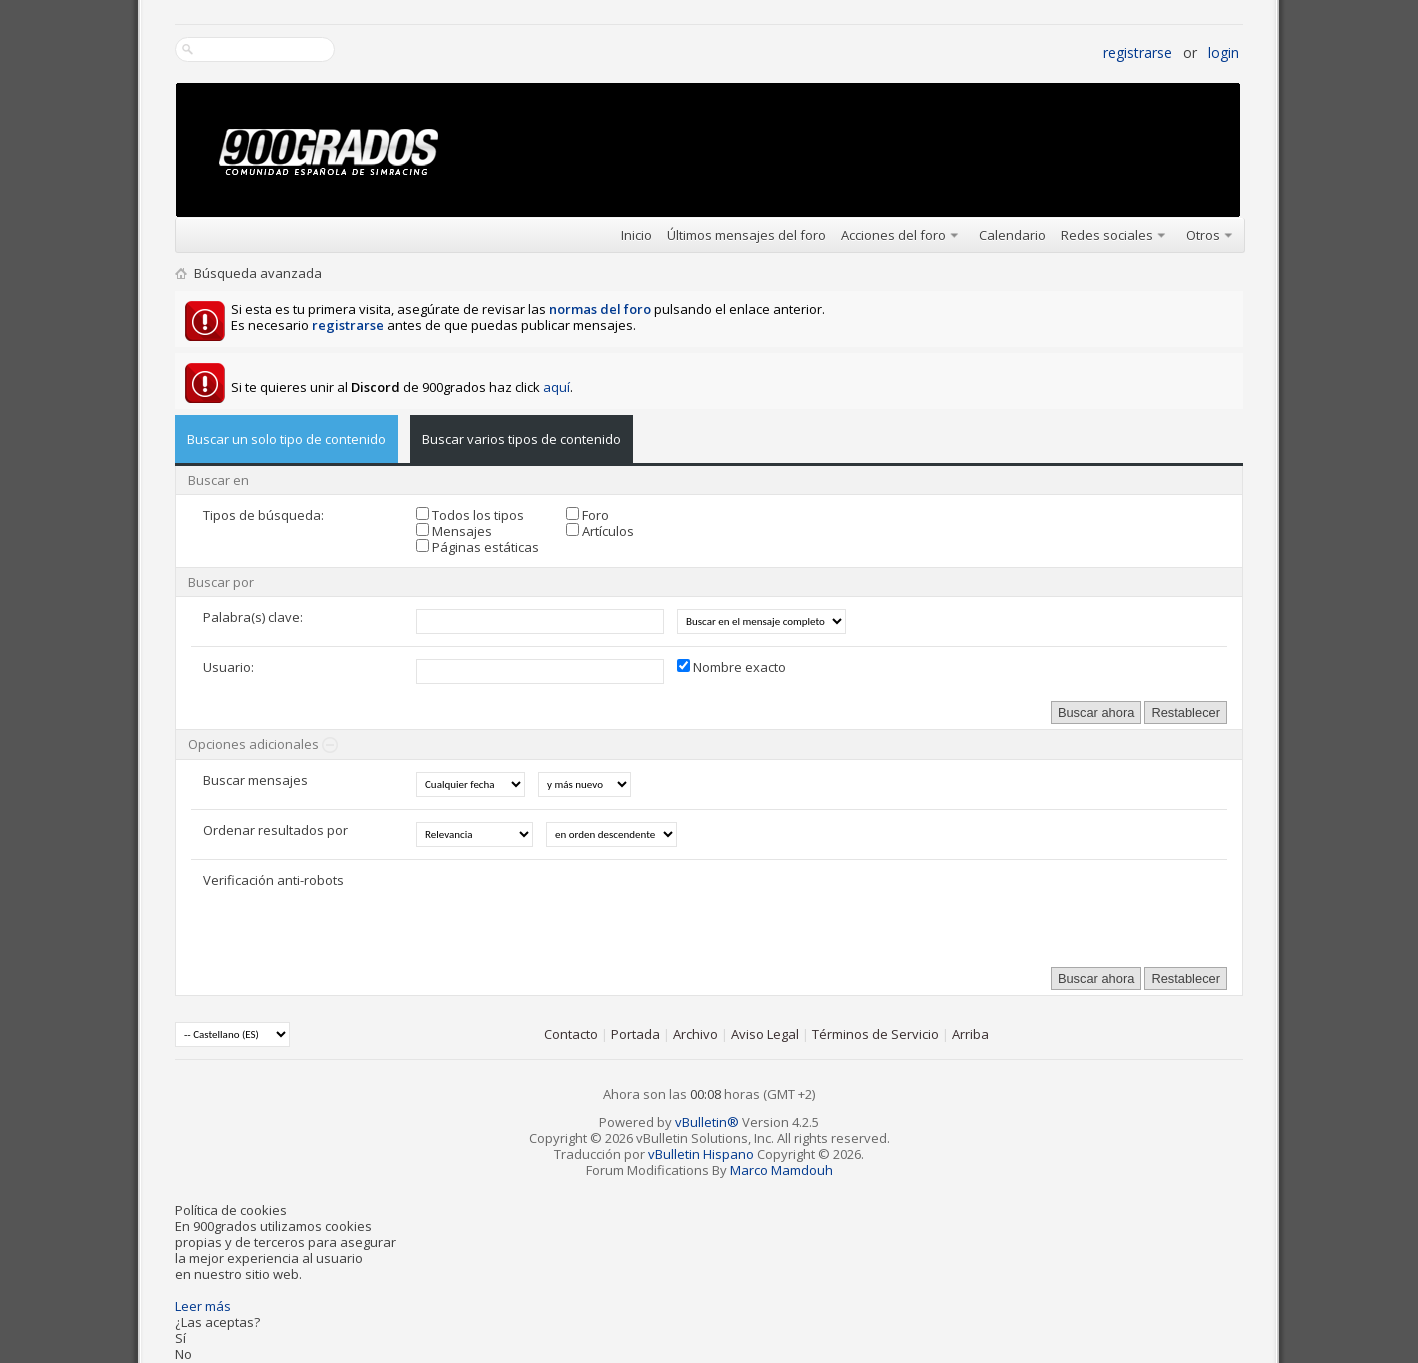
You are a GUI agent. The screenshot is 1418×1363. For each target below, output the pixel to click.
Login (1223, 52)
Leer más (203, 1306)
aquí (556, 387)
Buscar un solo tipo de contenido (286, 439)
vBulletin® (707, 1122)
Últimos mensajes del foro (746, 235)
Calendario (1012, 235)
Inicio (636, 235)
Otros (1203, 235)
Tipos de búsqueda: (263, 515)
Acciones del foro (893, 235)
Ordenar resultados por (275, 830)
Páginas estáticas (477, 547)
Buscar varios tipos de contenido (521, 439)
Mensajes (454, 531)
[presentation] (568, 911)
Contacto (571, 1034)
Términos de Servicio (875, 1034)
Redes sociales (1107, 235)
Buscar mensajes (255, 780)
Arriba (970, 1034)
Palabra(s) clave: (253, 617)
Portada (635, 1034)
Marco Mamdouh (781, 1170)
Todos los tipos (470, 515)
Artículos (600, 531)
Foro (587, 515)
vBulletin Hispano (701, 1154)
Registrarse (1137, 52)
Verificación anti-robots (273, 880)
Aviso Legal (765, 1034)
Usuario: (228, 667)
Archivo (695, 1034)
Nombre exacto (731, 667)
